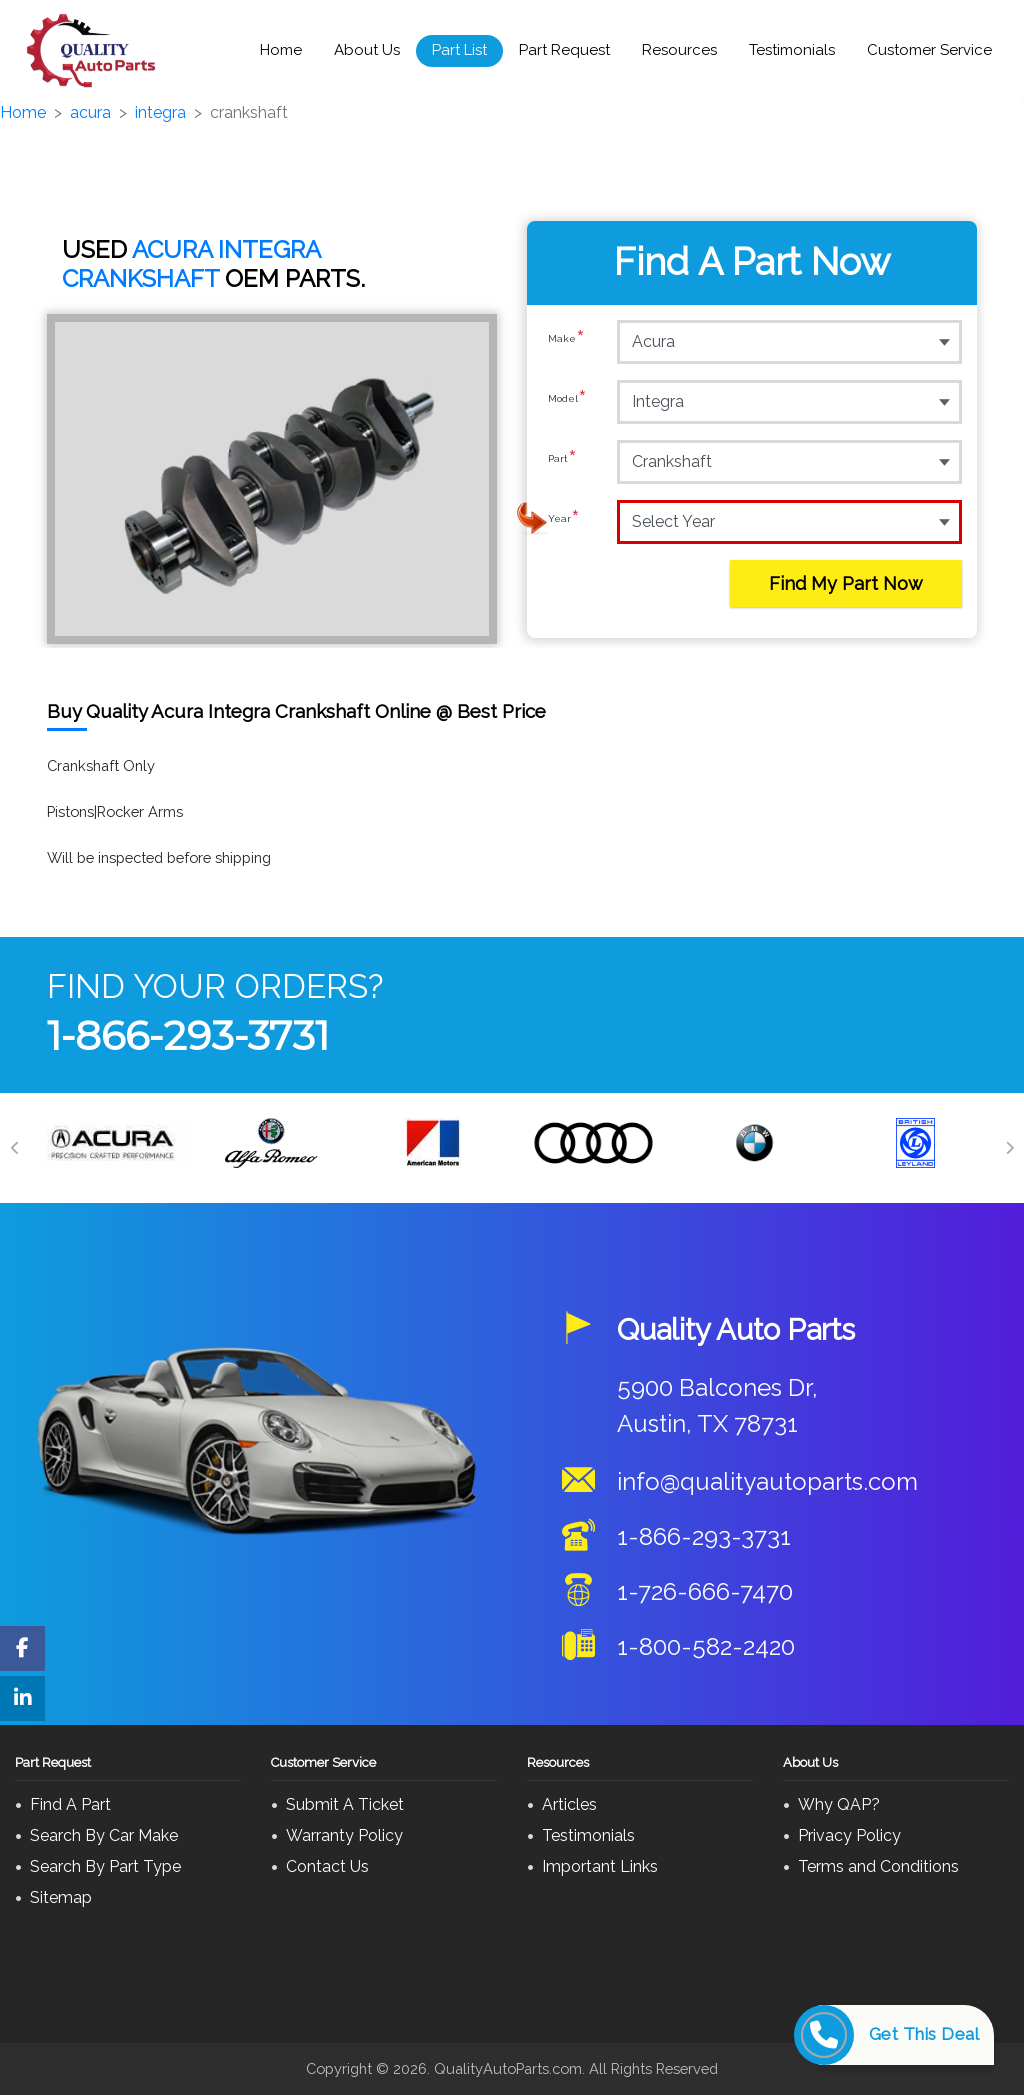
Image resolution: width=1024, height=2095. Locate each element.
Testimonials (792, 50)
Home (281, 50)
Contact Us (327, 1866)
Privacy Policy (849, 1835)
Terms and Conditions (878, 1866)
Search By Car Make (104, 1835)
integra (160, 112)
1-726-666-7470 (705, 1591)
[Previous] (15, 1148)
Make (566, 341)
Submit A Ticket (345, 1804)
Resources (679, 50)
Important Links (600, 1866)
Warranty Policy (344, 1835)
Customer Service (929, 50)
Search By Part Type (105, 1866)
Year (564, 521)
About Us (367, 50)
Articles (569, 1804)
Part (562, 461)
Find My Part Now (846, 583)
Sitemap (61, 1897)
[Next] (1009, 1148)
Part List (459, 50)
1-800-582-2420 (706, 1646)
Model (567, 401)
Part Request (564, 50)
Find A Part (70, 1804)
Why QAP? (839, 1804)
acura (90, 112)
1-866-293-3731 (188, 1035)
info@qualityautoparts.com (767, 1481)
